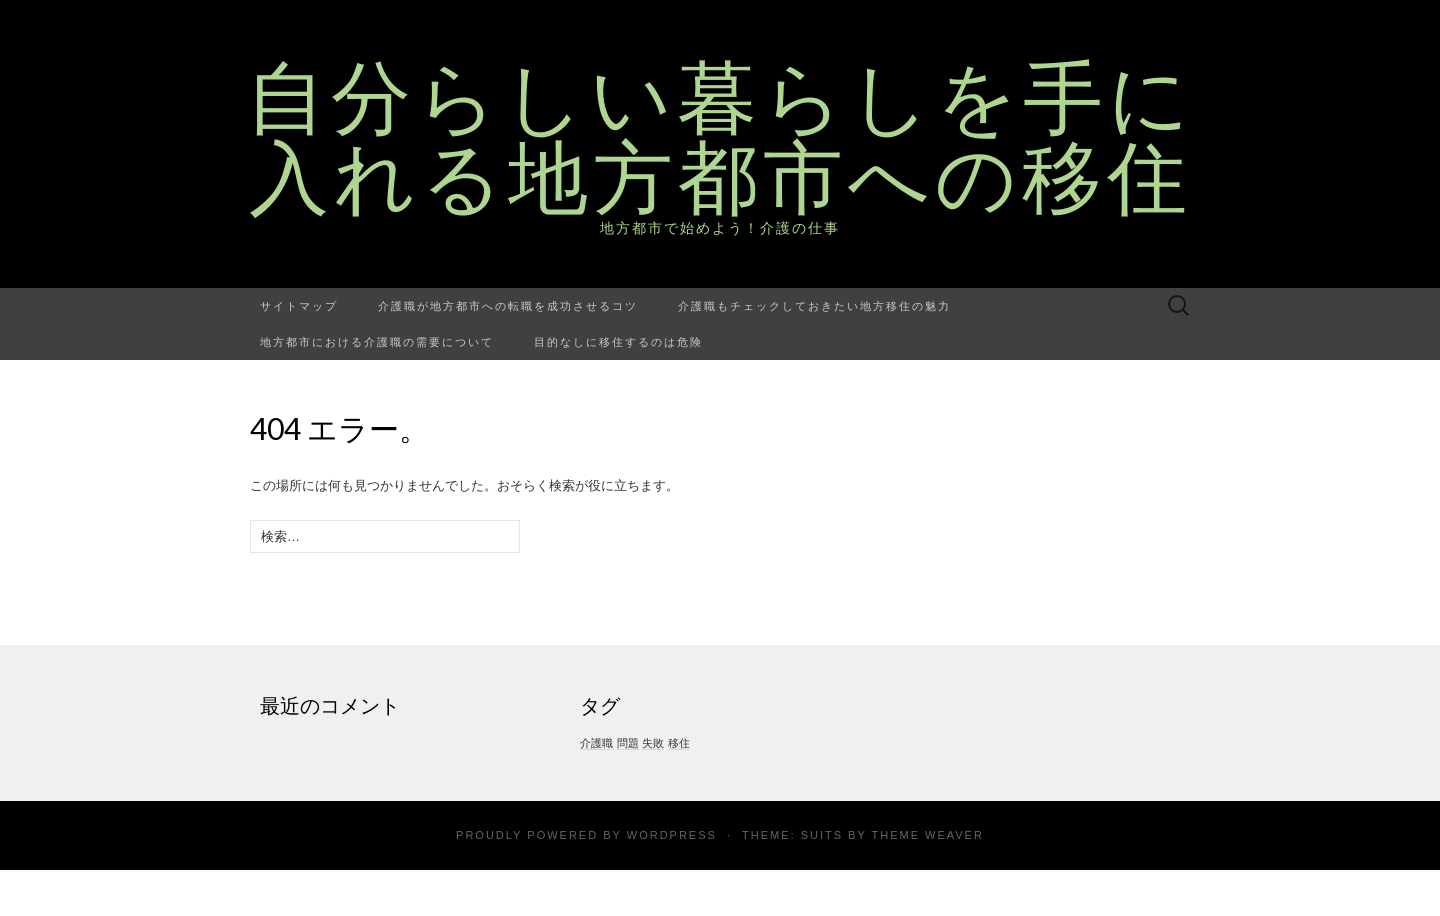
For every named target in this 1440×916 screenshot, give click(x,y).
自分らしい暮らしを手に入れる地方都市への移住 (720, 135)
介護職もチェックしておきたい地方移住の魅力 (814, 305)
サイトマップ (299, 305)
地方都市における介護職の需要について (377, 341)
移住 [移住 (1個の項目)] (679, 743)
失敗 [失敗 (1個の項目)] (653, 743)
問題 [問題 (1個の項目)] (628, 743)
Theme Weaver (927, 835)
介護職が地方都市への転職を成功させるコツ (508, 305)
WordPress (672, 835)
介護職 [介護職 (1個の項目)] (596, 743)
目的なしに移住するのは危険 (618, 341)
